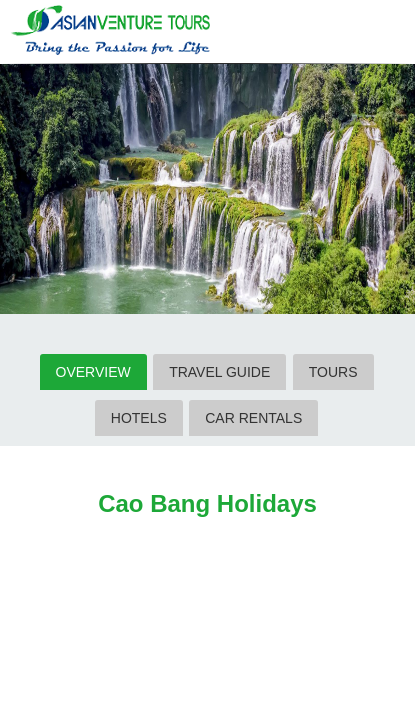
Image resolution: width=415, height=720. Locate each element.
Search (349, 33)
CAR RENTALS (253, 418)
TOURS (333, 372)
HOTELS (139, 418)
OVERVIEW (93, 372)
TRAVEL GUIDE (219, 372)
